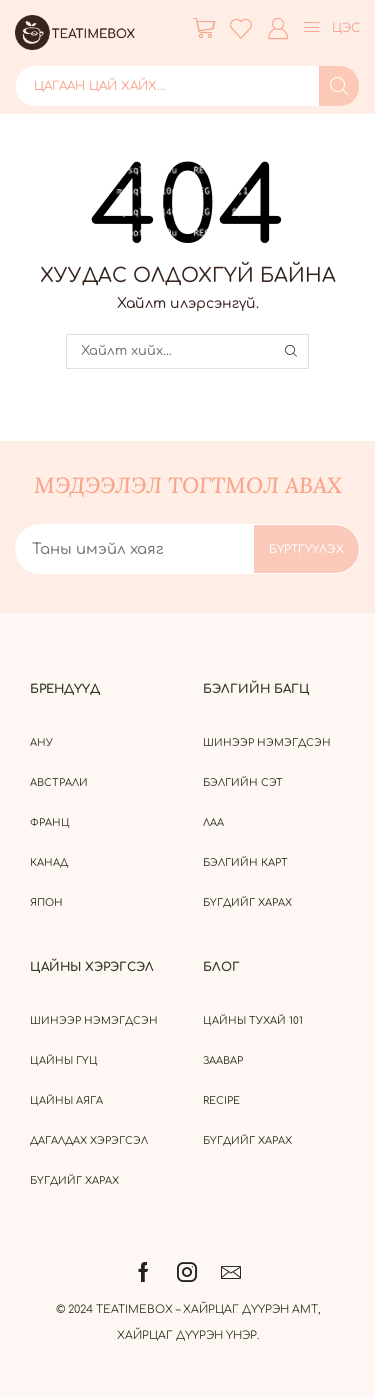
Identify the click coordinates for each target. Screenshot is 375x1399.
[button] (204, 28)
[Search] (339, 86)
